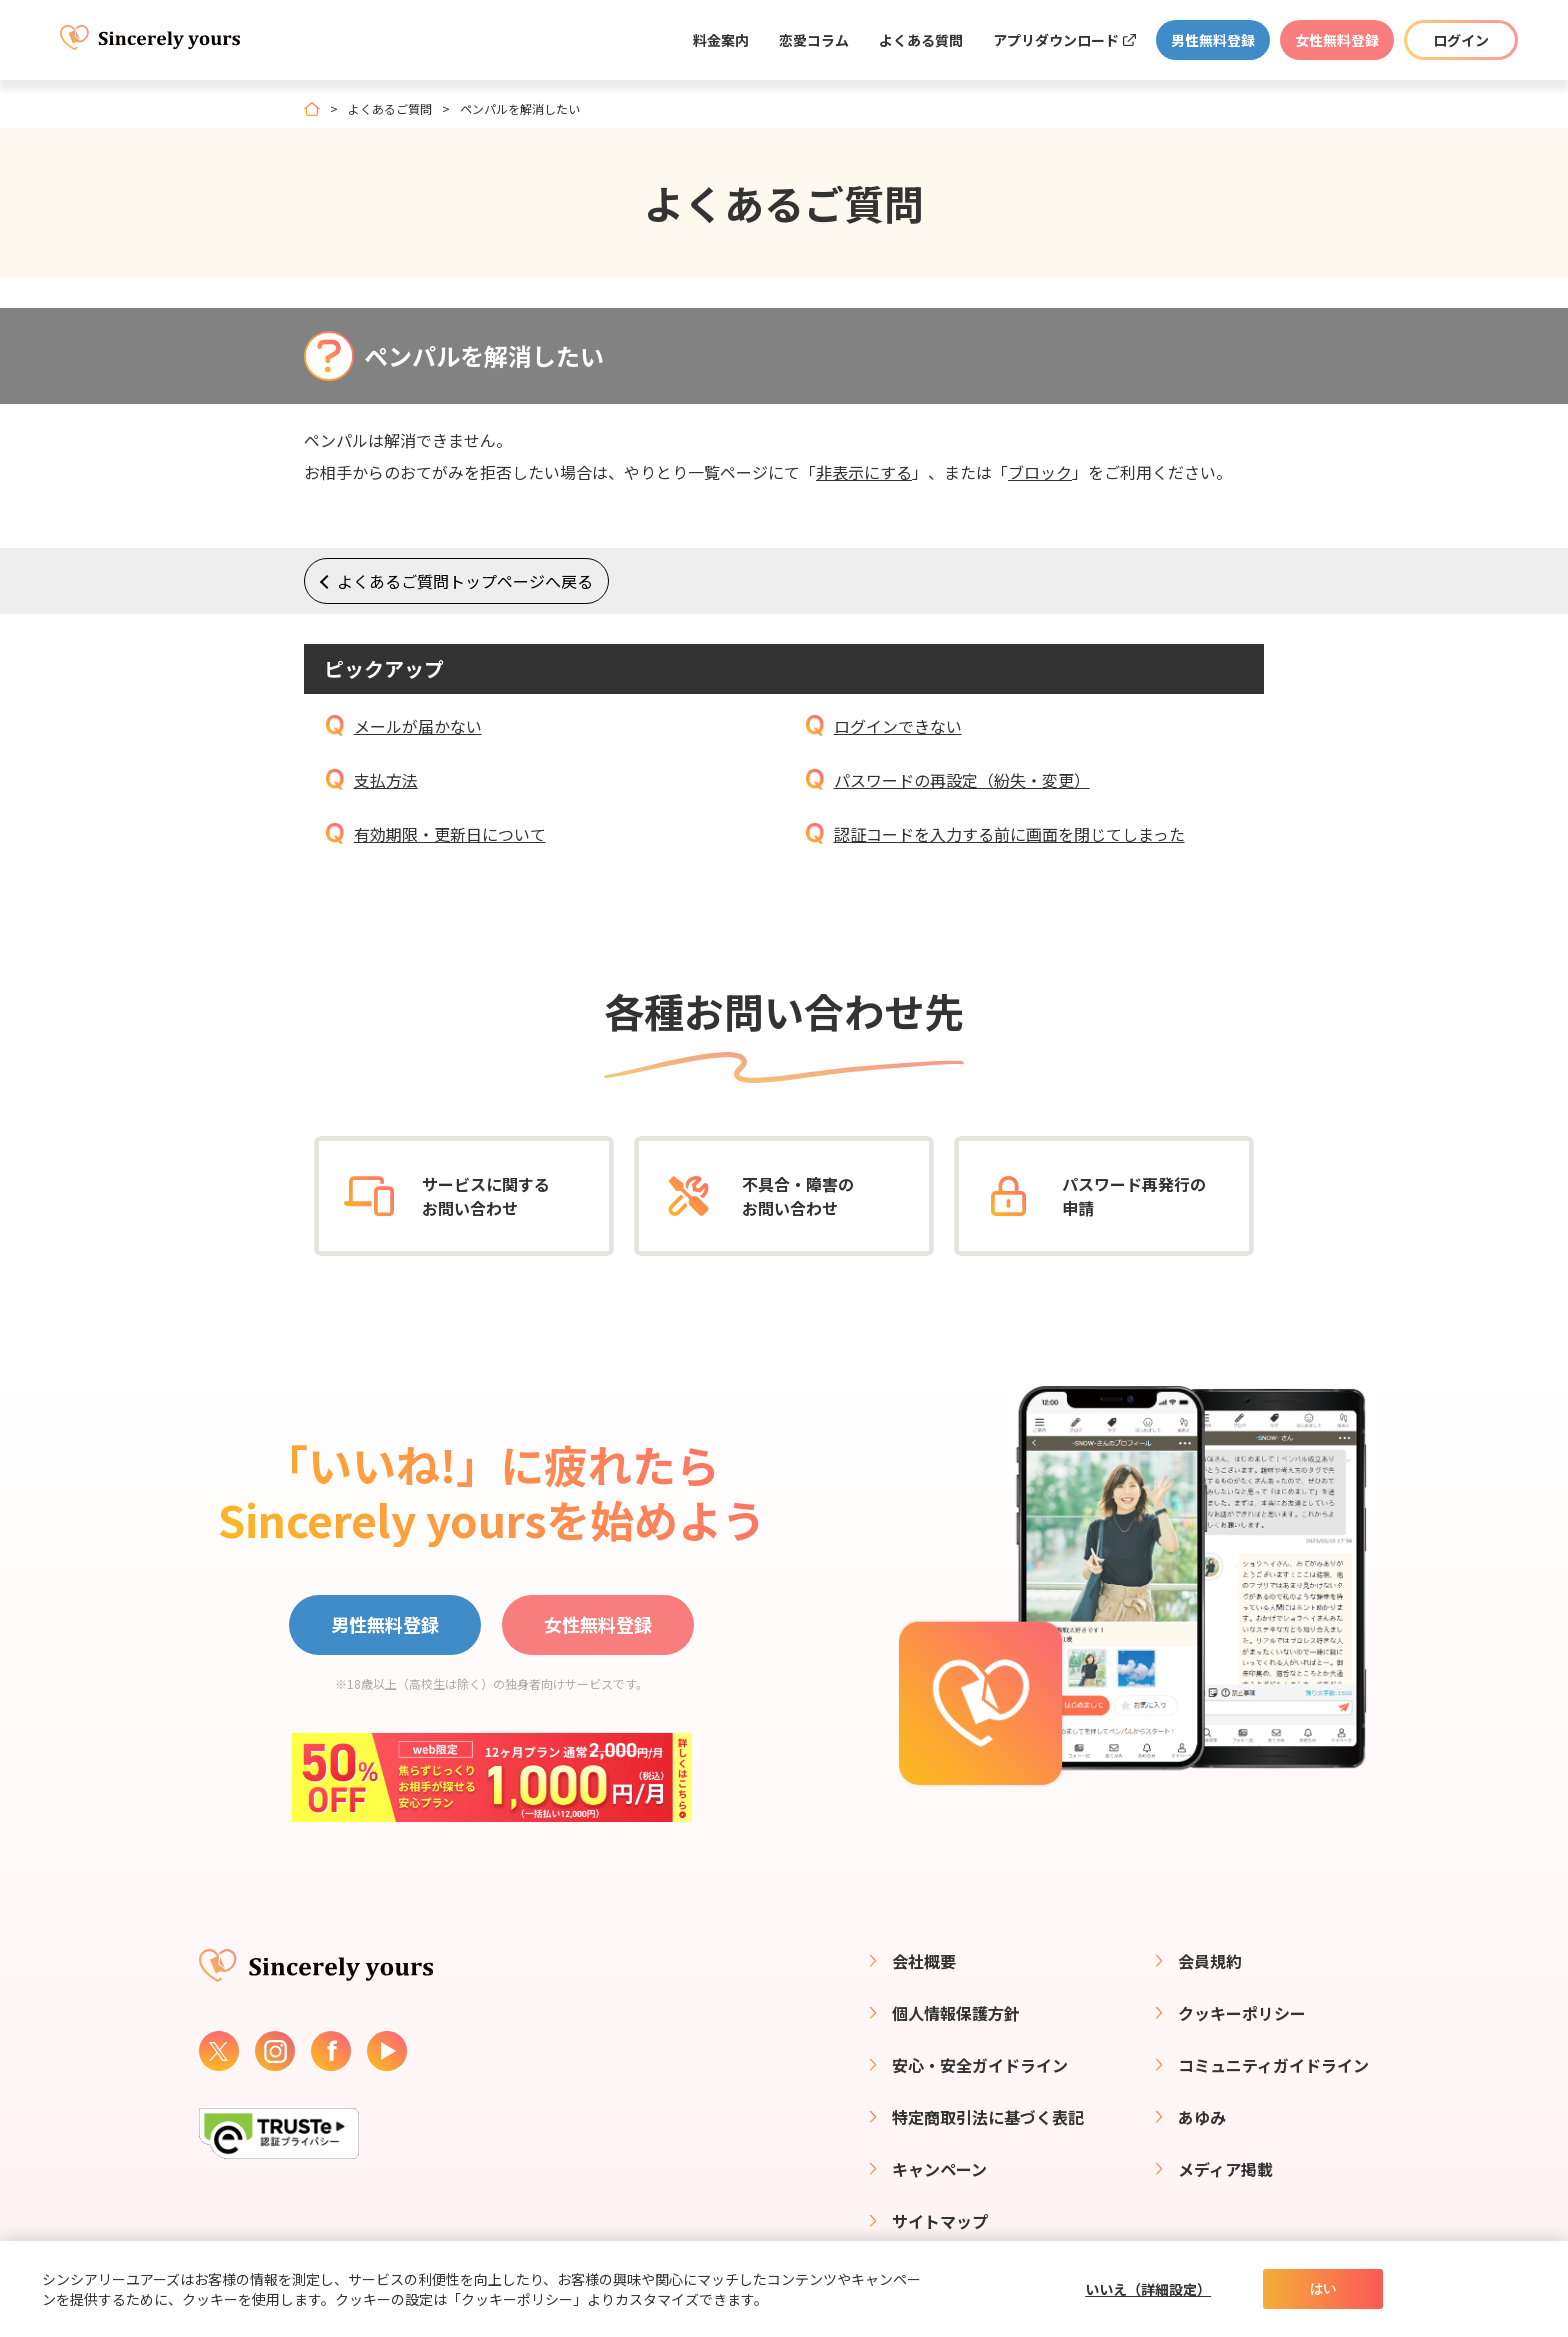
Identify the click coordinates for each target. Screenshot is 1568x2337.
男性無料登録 (1213, 40)
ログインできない (898, 726)
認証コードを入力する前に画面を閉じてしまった (1009, 834)
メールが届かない (418, 726)
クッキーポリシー (1242, 2013)
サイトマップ (940, 2221)
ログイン (1461, 40)
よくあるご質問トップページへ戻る (465, 581)
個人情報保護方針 (956, 2013)
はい (1323, 2288)
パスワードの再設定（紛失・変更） (962, 780)
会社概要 (924, 1961)
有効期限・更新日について (450, 834)
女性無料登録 (1337, 40)
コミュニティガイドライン (1273, 2065)
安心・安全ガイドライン (980, 2065)
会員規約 (1210, 1961)
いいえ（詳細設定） (1148, 2289)
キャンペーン (939, 2169)
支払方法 (386, 780)
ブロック (1040, 472)
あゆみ (1202, 2117)
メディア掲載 (1225, 2169)
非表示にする (864, 472)
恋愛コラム (814, 40)
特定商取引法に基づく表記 (988, 2117)
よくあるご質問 (390, 109)
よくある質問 (921, 40)
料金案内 (721, 40)
